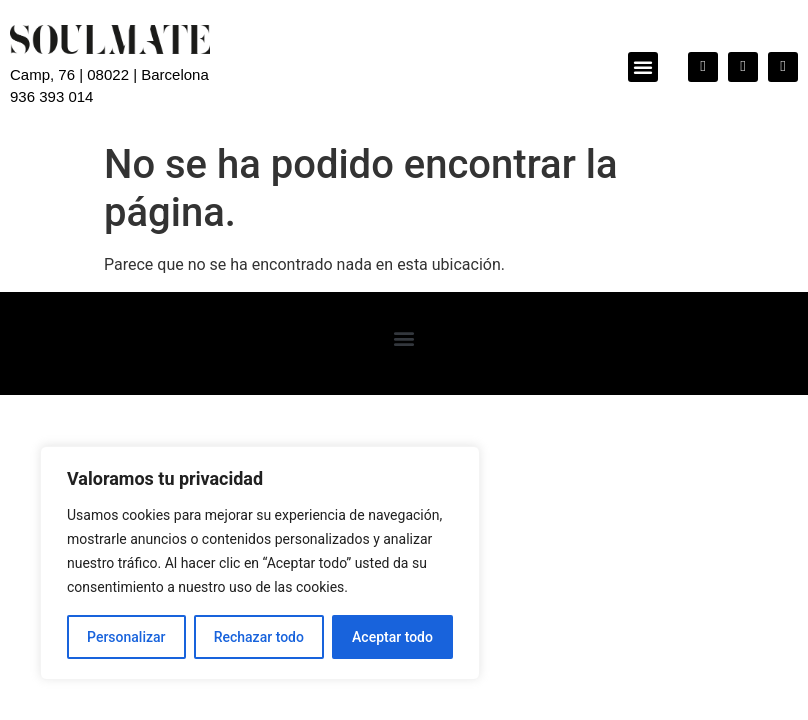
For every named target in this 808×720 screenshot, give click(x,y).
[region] (260, 563)
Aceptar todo (392, 637)
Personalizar (126, 637)
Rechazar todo (259, 637)
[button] (643, 67)
